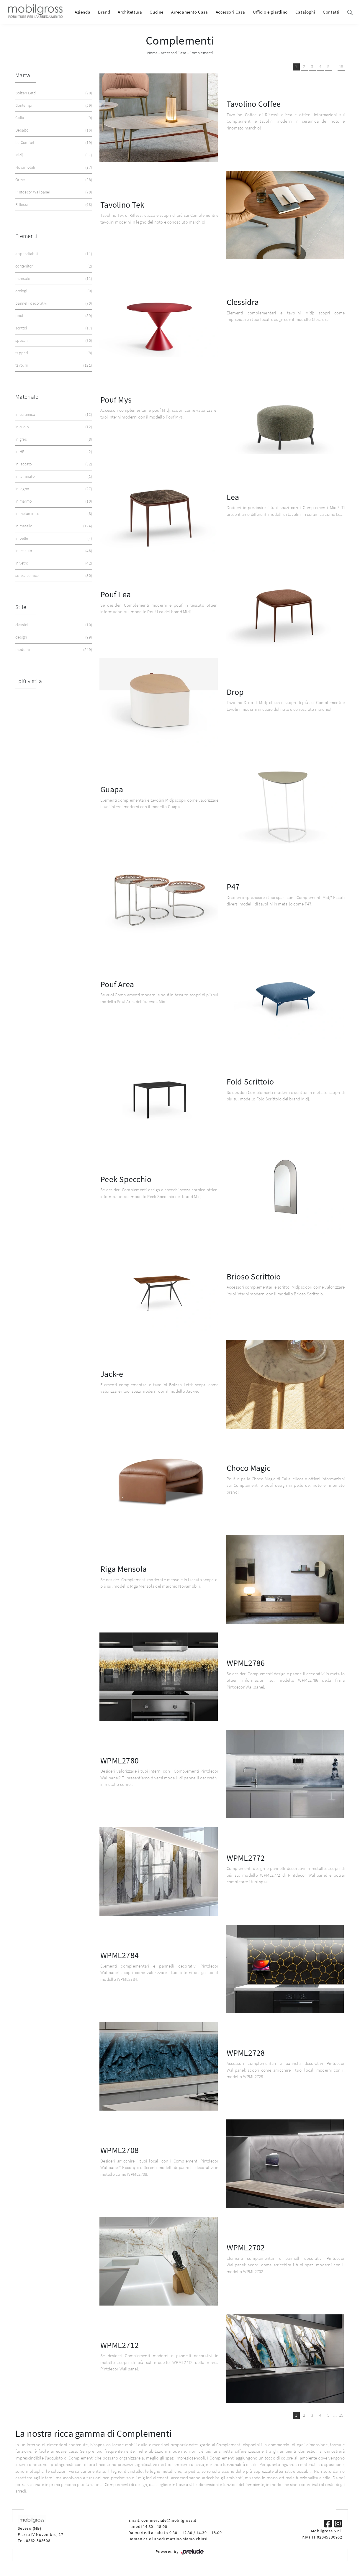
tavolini (53, 365)
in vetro (53, 563)
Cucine (156, 12)
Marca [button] (22, 75)
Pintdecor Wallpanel (53, 192)
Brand (104, 12)
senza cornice (53, 575)
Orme (53, 180)
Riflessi (53, 204)
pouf (53, 316)
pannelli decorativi (53, 303)
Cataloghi (305, 12)
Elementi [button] (26, 235)
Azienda (82, 12)
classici (53, 625)
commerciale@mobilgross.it (169, 2520)
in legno (53, 489)
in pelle (53, 538)
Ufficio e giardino (270, 12)
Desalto (53, 130)
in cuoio (53, 427)
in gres (53, 439)
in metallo (53, 526)
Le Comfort (53, 143)
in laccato (53, 464)
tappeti (53, 353)
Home (152, 52)
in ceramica (53, 414)
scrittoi (53, 328)
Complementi (201, 52)
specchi (53, 340)
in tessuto (53, 551)
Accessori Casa (230, 12)
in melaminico (53, 514)
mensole (53, 278)
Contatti (331, 12)
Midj (53, 155)
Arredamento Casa (189, 12)
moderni (53, 650)
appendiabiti (53, 254)
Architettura (130, 12)
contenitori (53, 266)
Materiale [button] (26, 396)
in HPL (53, 452)
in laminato (53, 476)
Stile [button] (20, 607)
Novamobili (53, 167)
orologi (53, 291)
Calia (53, 118)
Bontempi (53, 105)
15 (341, 66)
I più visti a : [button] (30, 681)
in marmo (53, 501)
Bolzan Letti (53, 93)
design (53, 637)
